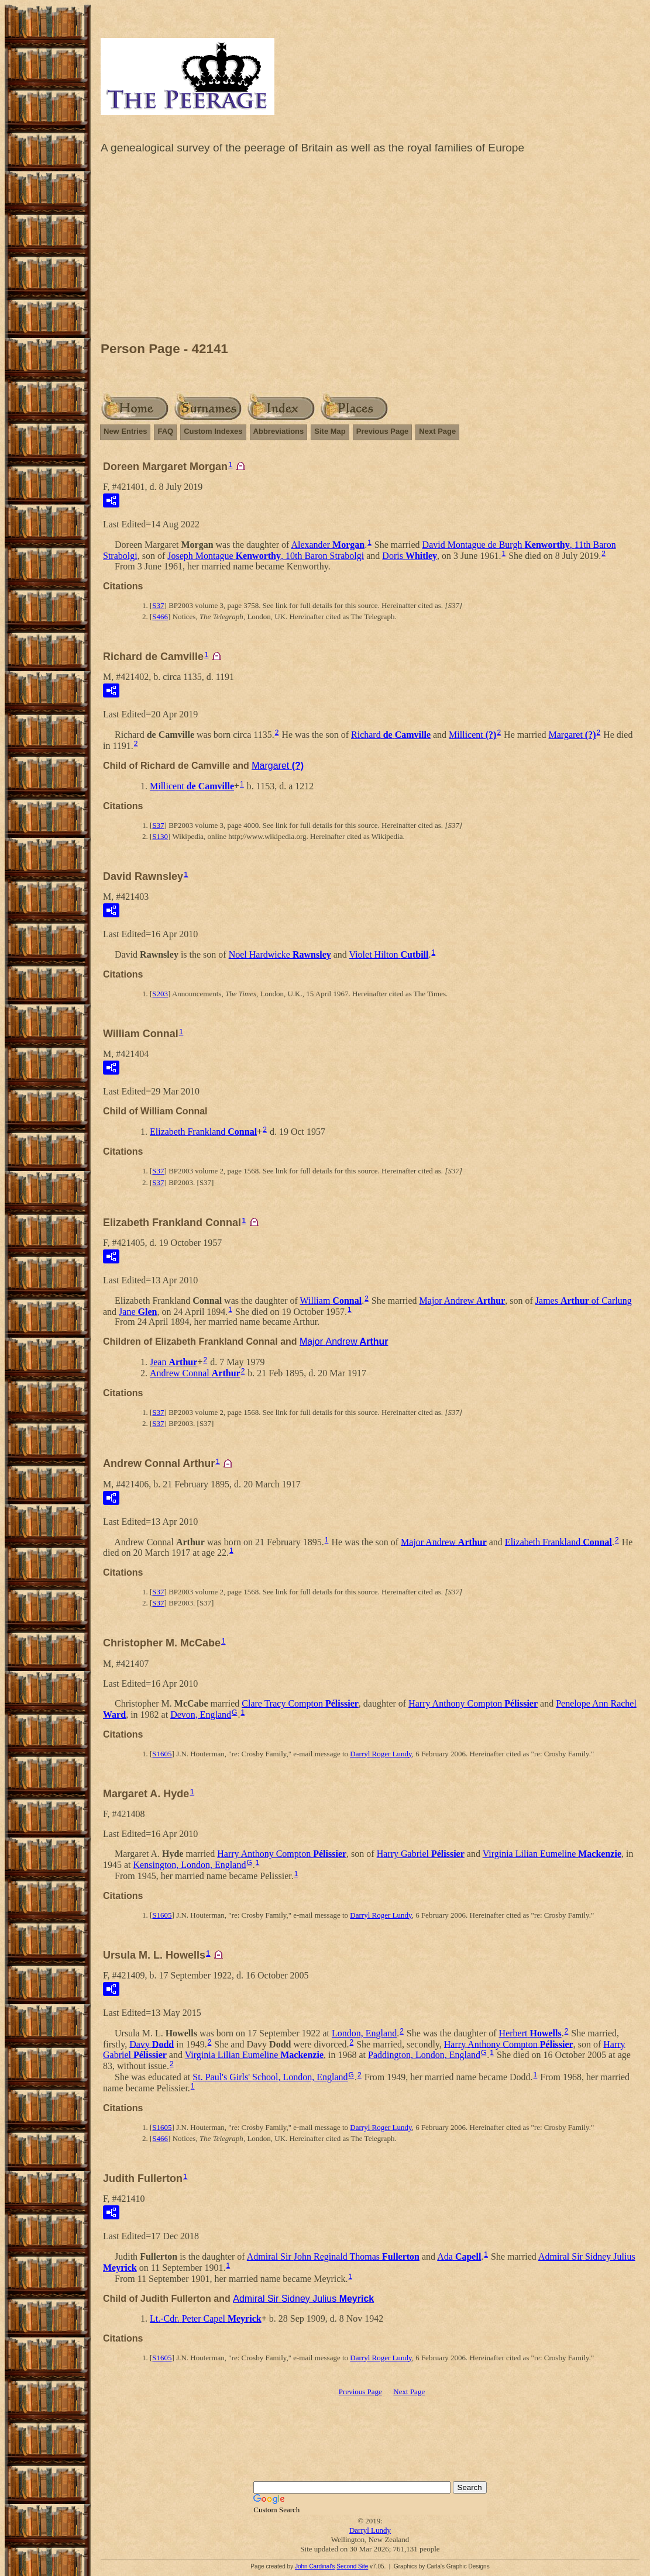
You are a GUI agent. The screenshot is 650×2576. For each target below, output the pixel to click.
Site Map (329, 431)
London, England (364, 2033)
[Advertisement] (370, 251)
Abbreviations (278, 431)
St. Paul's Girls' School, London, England (270, 2077)
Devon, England (200, 1714)
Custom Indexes (213, 431)
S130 (160, 836)
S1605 (161, 1753)
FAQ (165, 431)
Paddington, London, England (424, 2055)
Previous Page (382, 431)
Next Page (437, 431)
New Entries (125, 431)
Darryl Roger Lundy (380, 1753)
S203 (160, 993)
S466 (160, 616)
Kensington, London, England (189, 1865)
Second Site (352, 2566)
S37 (158, 605)
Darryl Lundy (370, 2530)
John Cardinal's (315, 2566)
